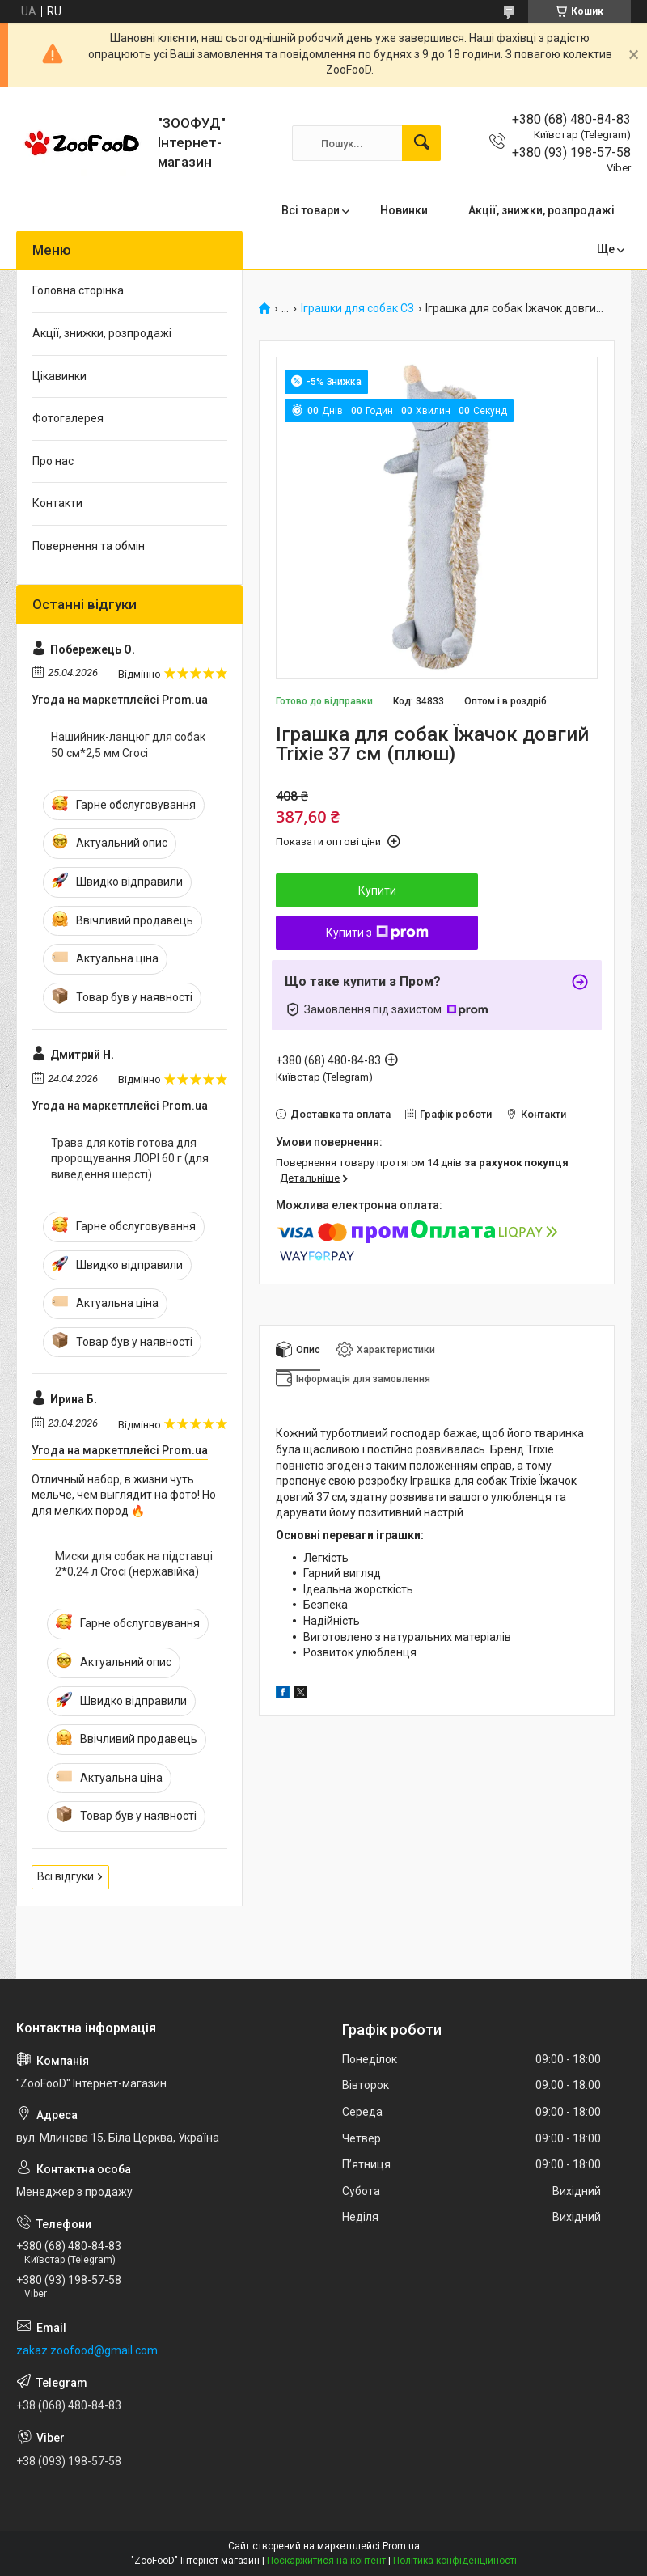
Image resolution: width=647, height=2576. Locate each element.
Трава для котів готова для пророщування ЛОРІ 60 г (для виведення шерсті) (130, 1158)
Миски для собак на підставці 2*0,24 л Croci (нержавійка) (134, 1564)
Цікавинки (59, 376)
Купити (377, 890)
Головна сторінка (78, 290)
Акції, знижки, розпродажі (541, 210)
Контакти (57, 503)
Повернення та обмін (88, 545)
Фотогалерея (68, 418)
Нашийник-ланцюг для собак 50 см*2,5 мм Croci (128, 744)
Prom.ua (401, 2546)
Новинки (404, 210)
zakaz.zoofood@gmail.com (87, 2350)
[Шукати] (421, 143)
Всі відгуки (65, 1876)
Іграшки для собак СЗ (357, 308)
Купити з (377, 932)
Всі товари (310, 210)
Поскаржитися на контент (326, 2560)
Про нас (53, 461)
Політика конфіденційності (455, 2560)
